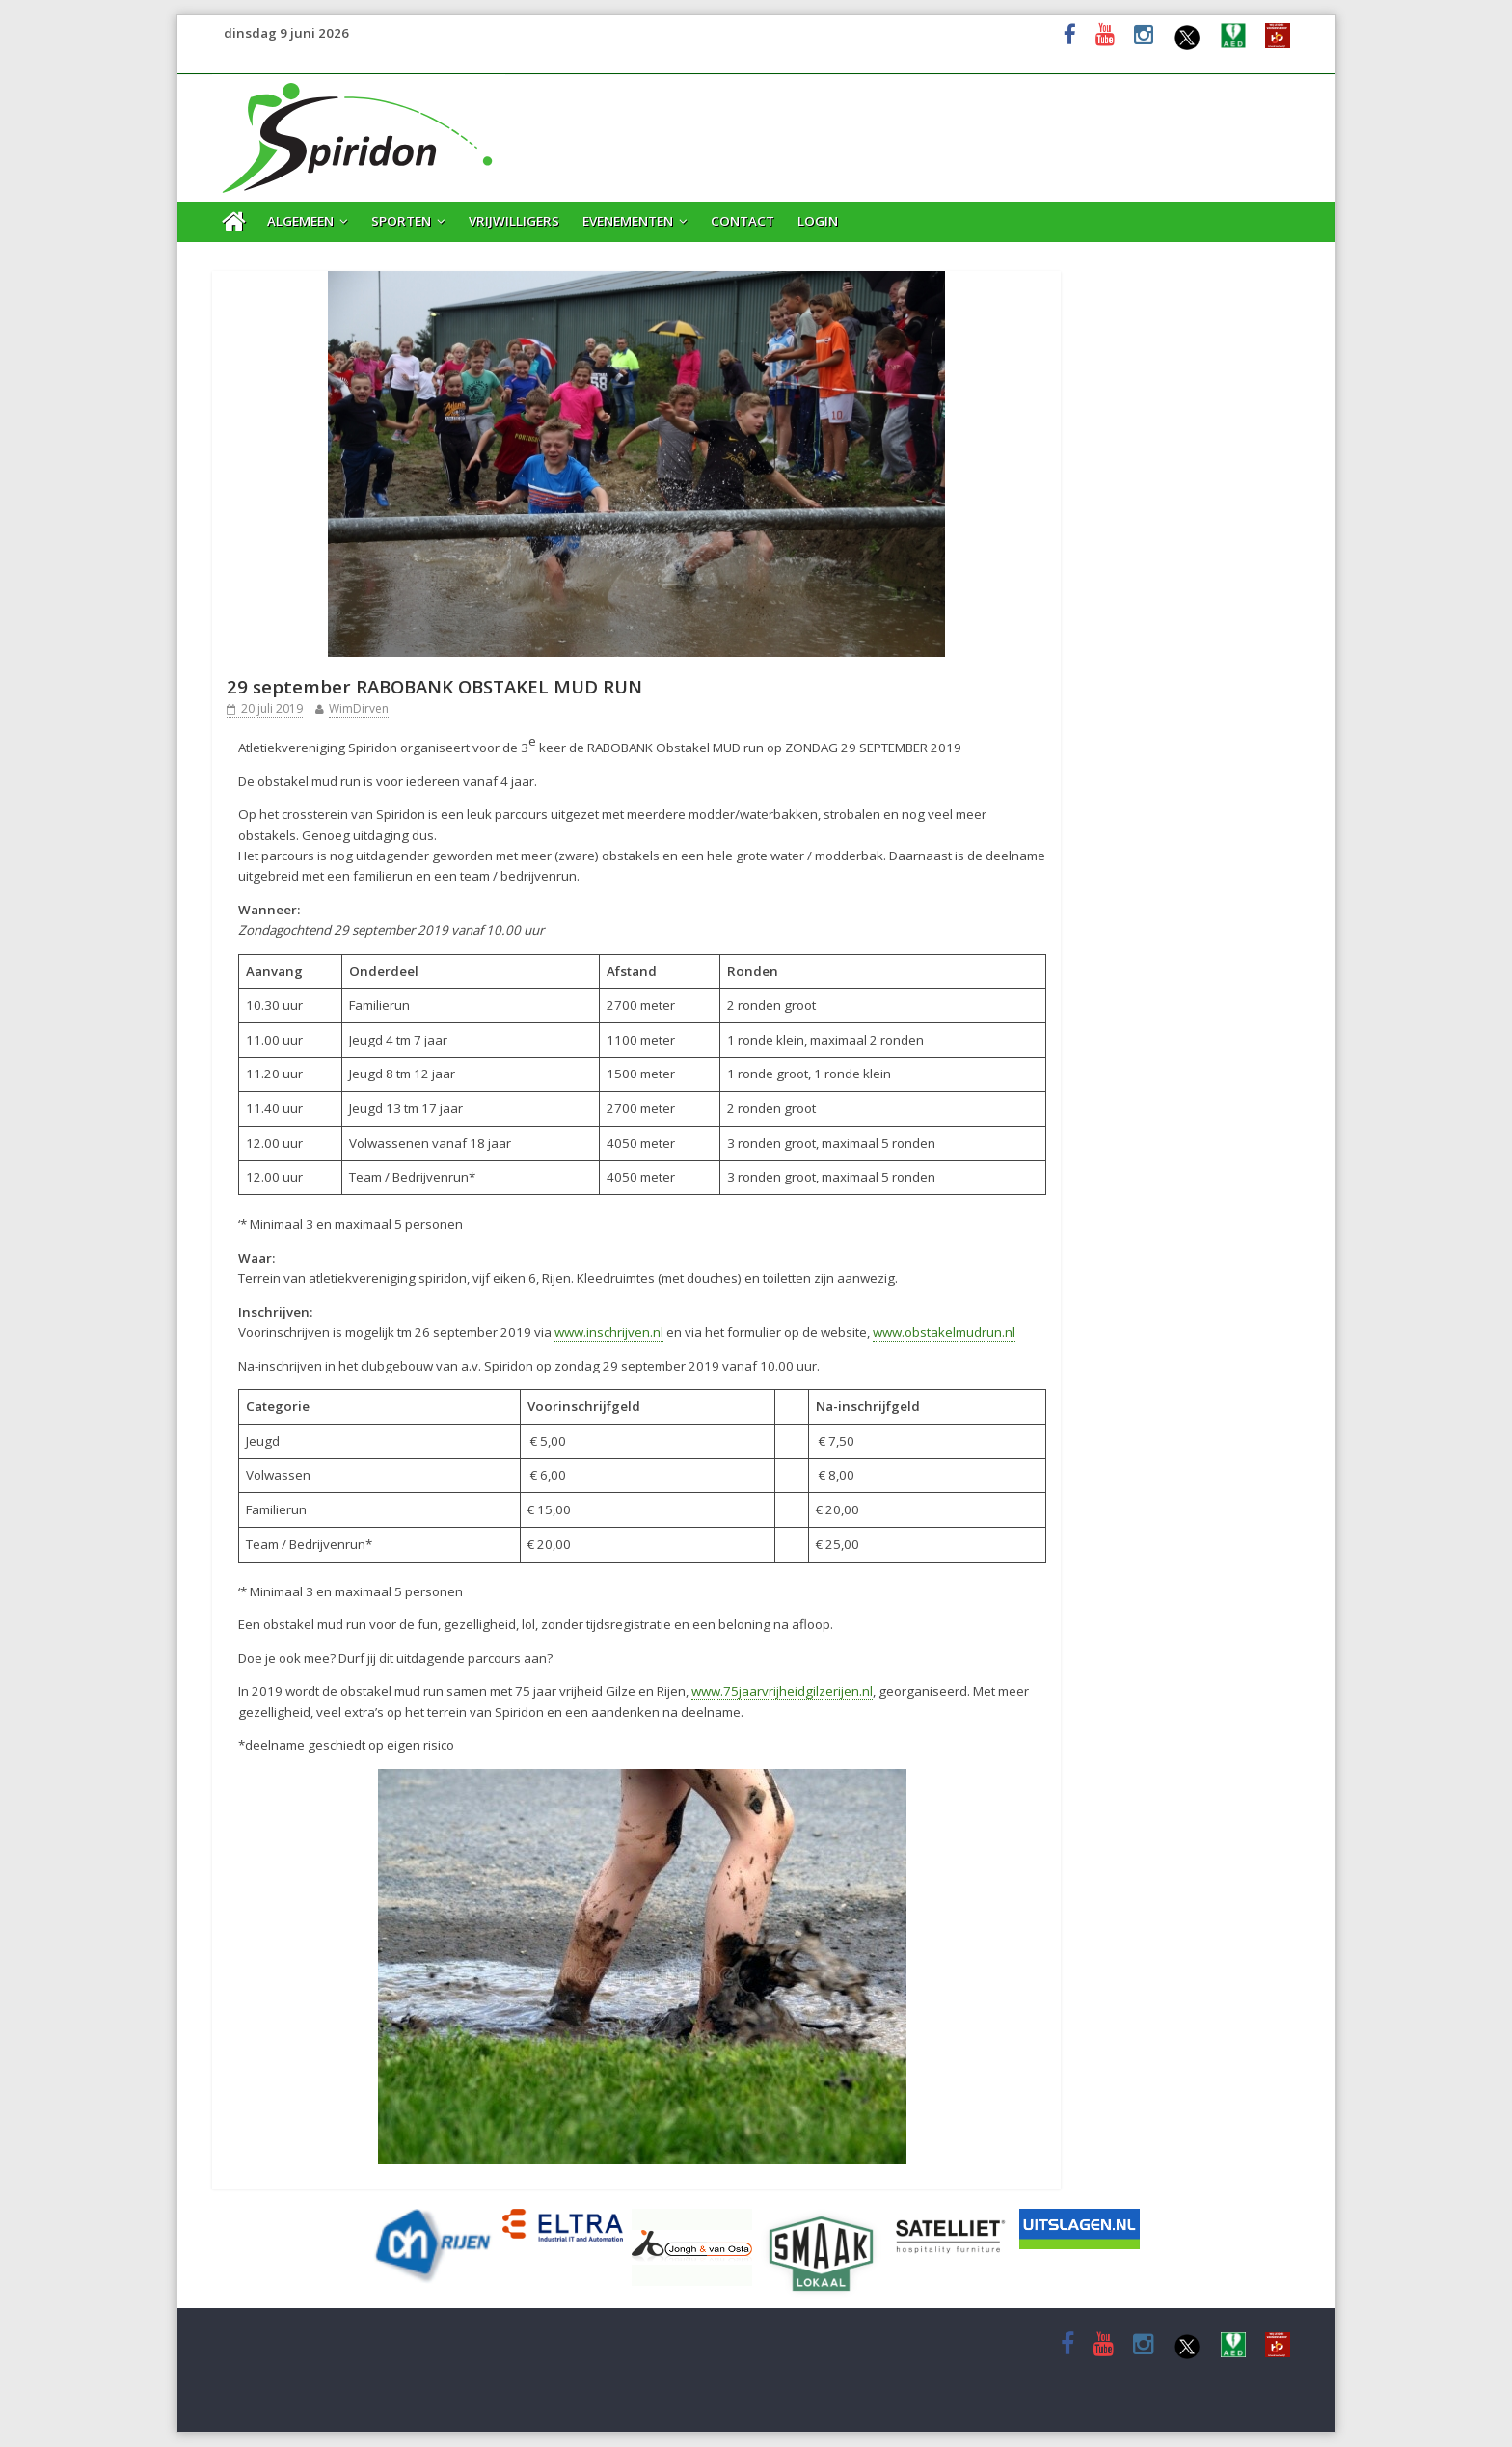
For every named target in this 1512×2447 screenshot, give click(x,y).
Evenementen (627, 221)
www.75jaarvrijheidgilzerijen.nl (782, 1690)
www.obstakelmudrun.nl (944, 1332)
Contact (742, 221)
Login (817, 221)
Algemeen (300, 221)
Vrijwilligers (514, 221)
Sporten (401, 221)
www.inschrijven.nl (608, 1332)
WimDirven (359, 708)
